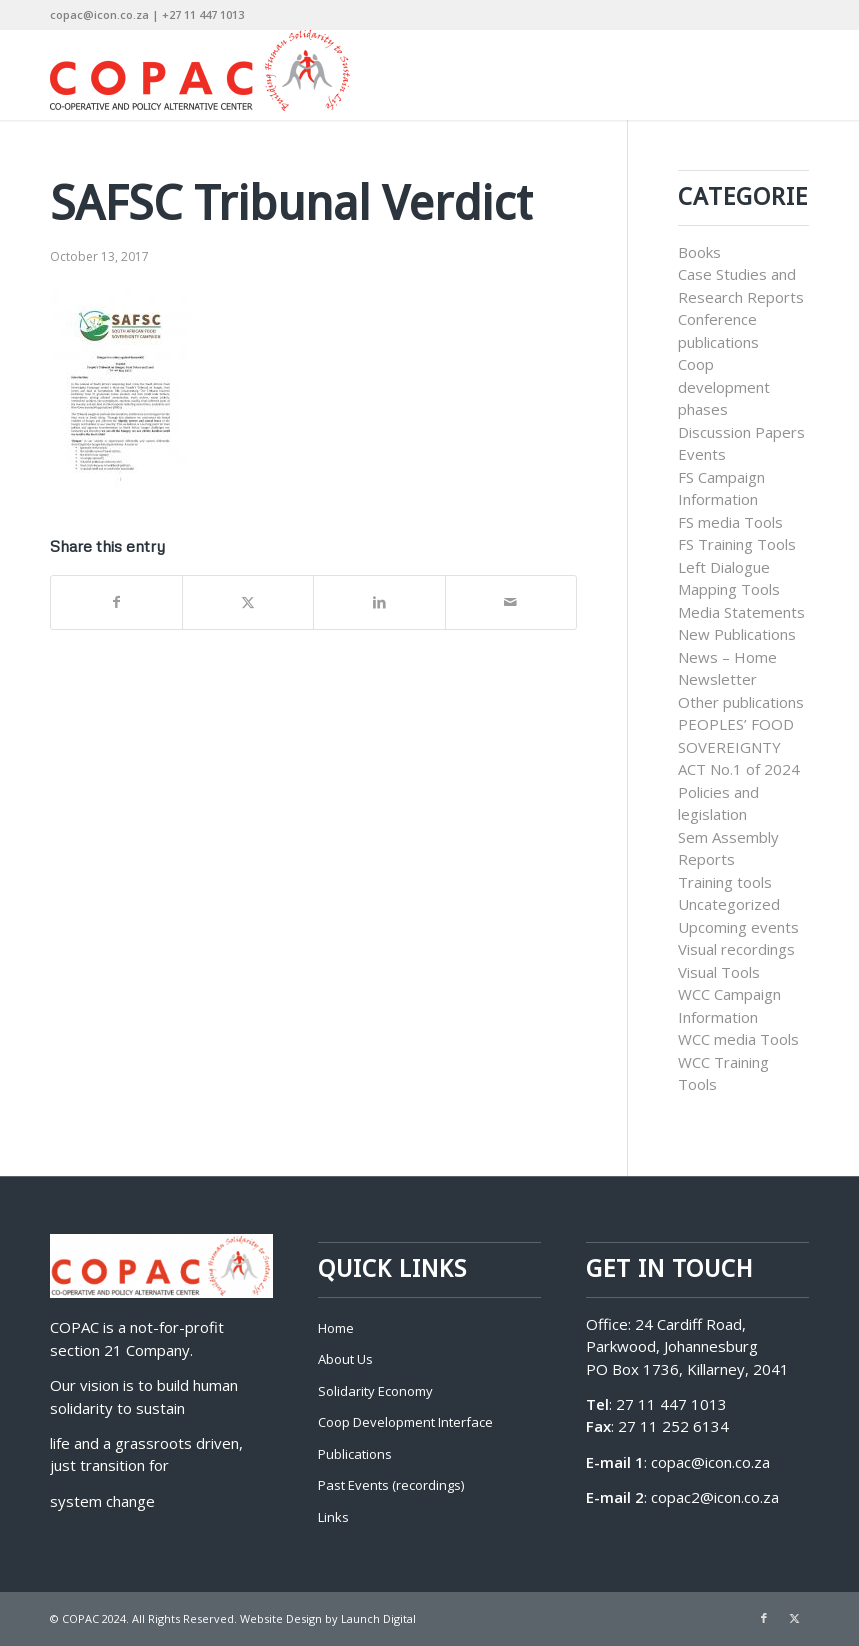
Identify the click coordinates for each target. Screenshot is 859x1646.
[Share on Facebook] (116, 602)
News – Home (727, 657)
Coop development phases (724, 386)
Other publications (741, 702)
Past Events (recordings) (391, 1485)
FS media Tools (730, 522)
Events (702, 454)
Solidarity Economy (375, 1391)
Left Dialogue (724, 567)
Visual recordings (736, 949)
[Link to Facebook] (764, 1618)
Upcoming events (738, 927)
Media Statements (741, 612)
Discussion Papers (741, 432)
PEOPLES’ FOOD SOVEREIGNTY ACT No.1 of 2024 (739, 746)
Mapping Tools (729, 589)
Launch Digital (378, 1618)
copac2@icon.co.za (715, 1497)
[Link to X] (794, 1618)
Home (336, 1328)
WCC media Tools (738, 1039)
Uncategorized (729, 904)
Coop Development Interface (405, 1422)
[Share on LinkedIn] (379, 602)
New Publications (737, 634)
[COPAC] (200, 75)
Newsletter (717, 679)
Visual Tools (719, 972)
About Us (345, 1359)
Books (699, 252)
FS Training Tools (737, 544)
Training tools (725, 882)
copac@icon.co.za (710, 1462)
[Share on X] (248, 602)
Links (333, 1517)
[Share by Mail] (511, 602)
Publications (355, 1454)
